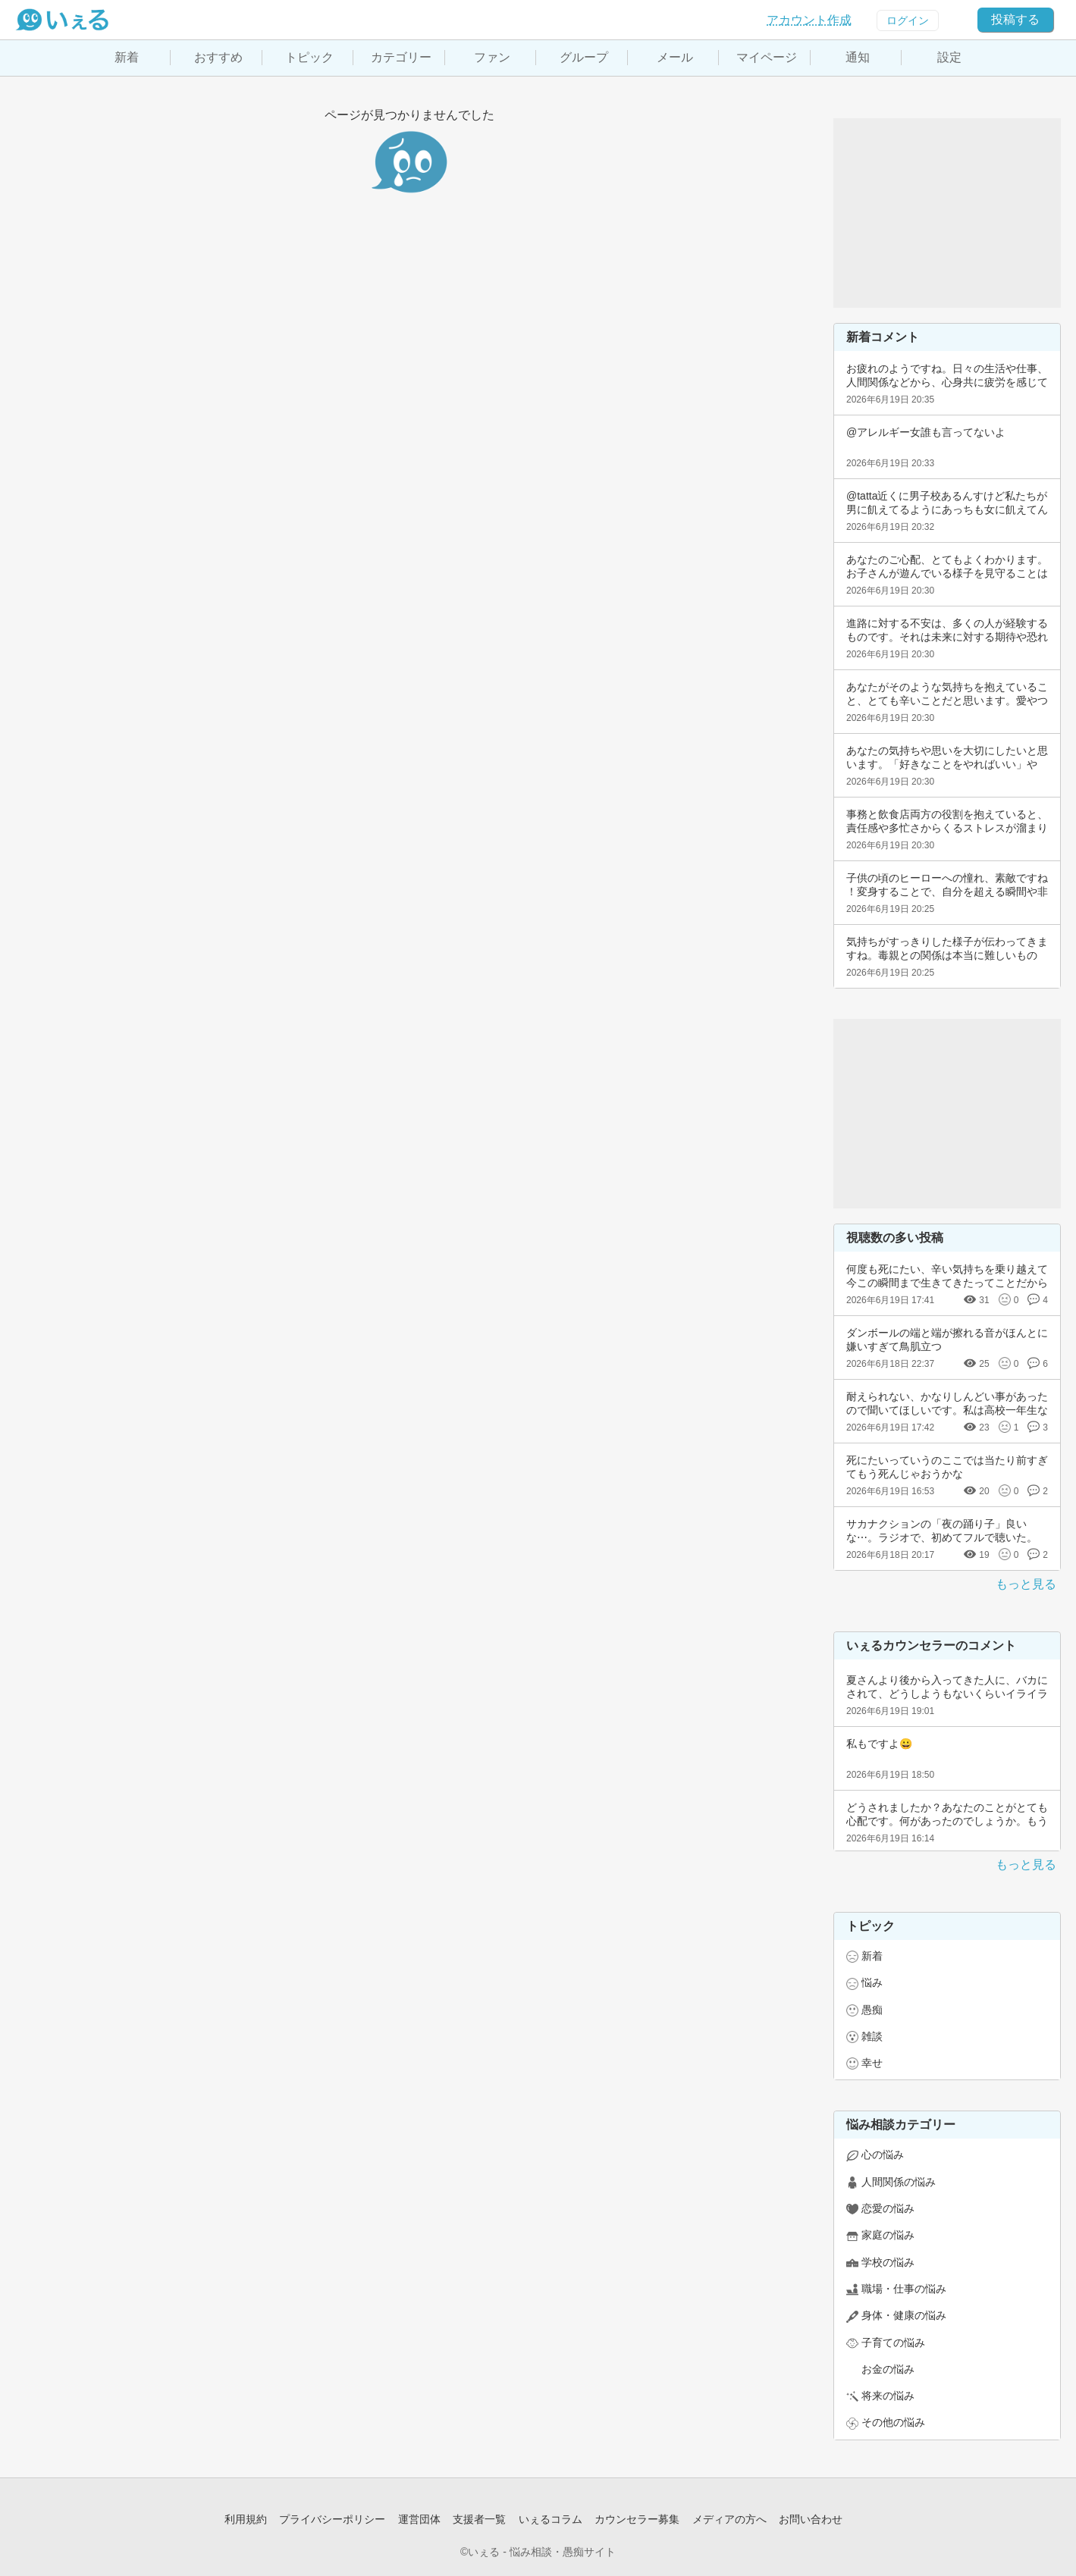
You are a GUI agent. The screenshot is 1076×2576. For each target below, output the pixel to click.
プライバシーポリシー (332, 2519)
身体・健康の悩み (903, 2315)
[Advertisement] (947, 213)
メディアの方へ (729, 2519)
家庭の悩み (887, 2235)
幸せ (872, 2063)
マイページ (766, 57)
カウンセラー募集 (636, 2519)
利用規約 (245, 2519)
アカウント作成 (809, 20)
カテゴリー (401, 57)
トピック (309, 57)
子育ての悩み (893, 2342)
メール (675, 57)
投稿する (1015, 19)
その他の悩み (893, 2422)
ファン (492, 57)
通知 (857, 57)
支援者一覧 (479, 2519)
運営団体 (419, 2519)
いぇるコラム (550, 2519)
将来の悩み (887, 2396)
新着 (127, 57)
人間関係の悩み (898, 2182)
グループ (584, 57)
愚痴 (872, 2010)
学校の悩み (887, 2262)
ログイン (907, 20)
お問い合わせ (810, 2519)
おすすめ (218, 57)
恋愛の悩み (887, 2208)
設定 (949, 57)
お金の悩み (887, 2369)
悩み (872, 1982)
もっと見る (1026, 1584)
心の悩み (882, 2154)
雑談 (872, 2036)
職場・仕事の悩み (903, 2289)
